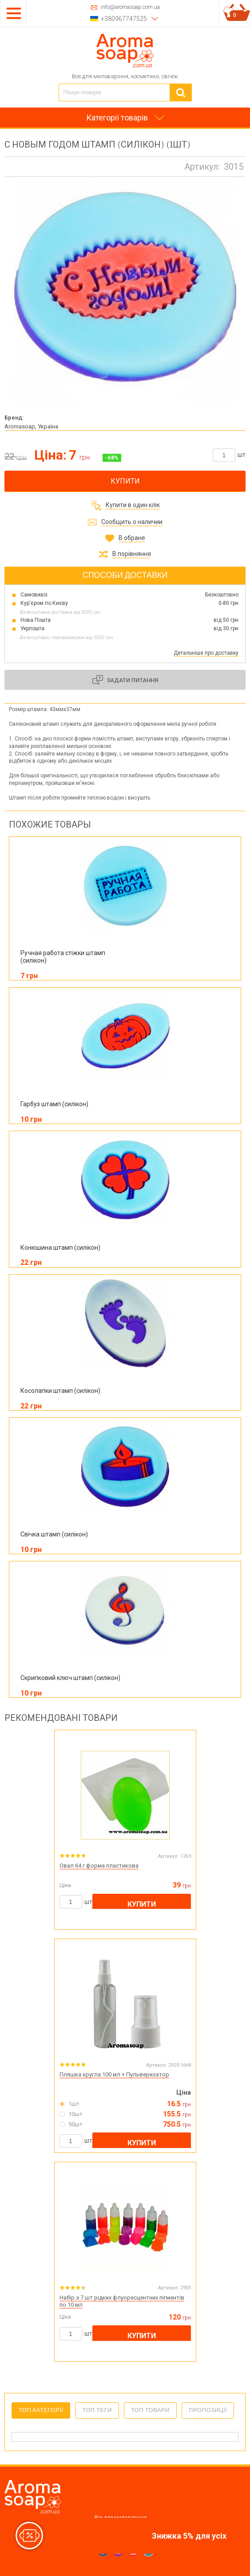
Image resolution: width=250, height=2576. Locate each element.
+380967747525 (124, 18)
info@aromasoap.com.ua (130, 7)
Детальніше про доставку (206, 653)
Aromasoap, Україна (31, 426)
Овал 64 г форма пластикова (99, 1865)
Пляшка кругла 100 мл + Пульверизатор (114, 2074)
